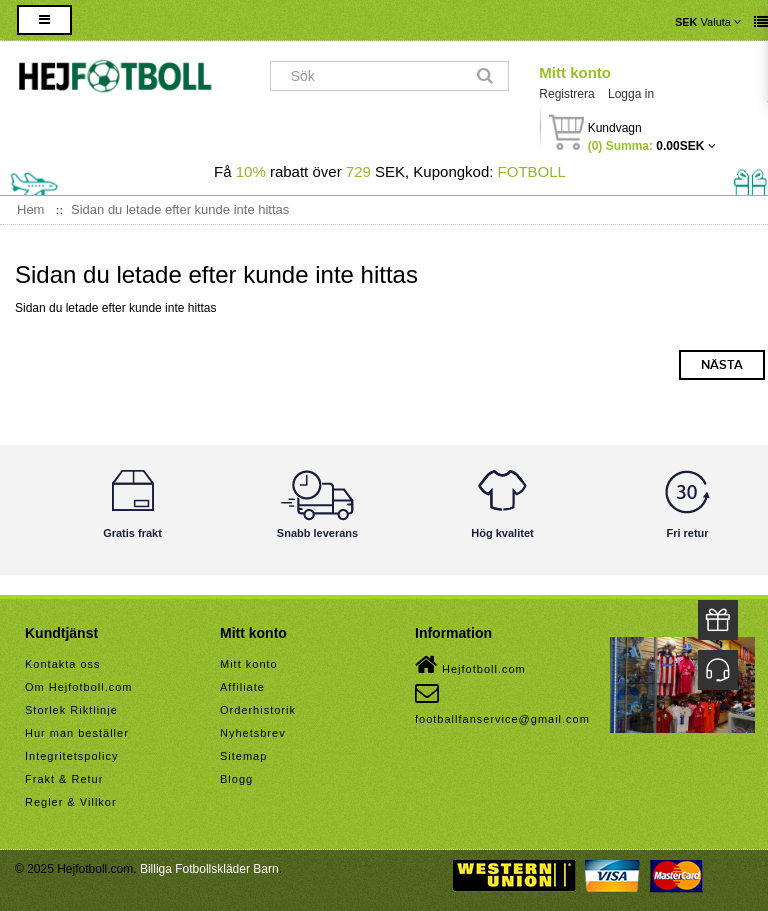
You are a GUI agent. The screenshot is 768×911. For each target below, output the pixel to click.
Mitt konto (575, 72)
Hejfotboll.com (470, 665)
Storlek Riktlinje (71, 710)
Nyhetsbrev (253, 733)
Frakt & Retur (64, 779)
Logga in (631, 94)
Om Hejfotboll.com (78, 687)
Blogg (236, 779)
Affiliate (242, 687)
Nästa (722, 365)
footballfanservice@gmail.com (502, 703)
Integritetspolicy (71, 756)
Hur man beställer (77, 733)
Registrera (566, 94)
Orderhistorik (258, 710)
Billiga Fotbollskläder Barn (209, 869)
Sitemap (243, 756)
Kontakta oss (63, 664)
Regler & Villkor (71, 802)
